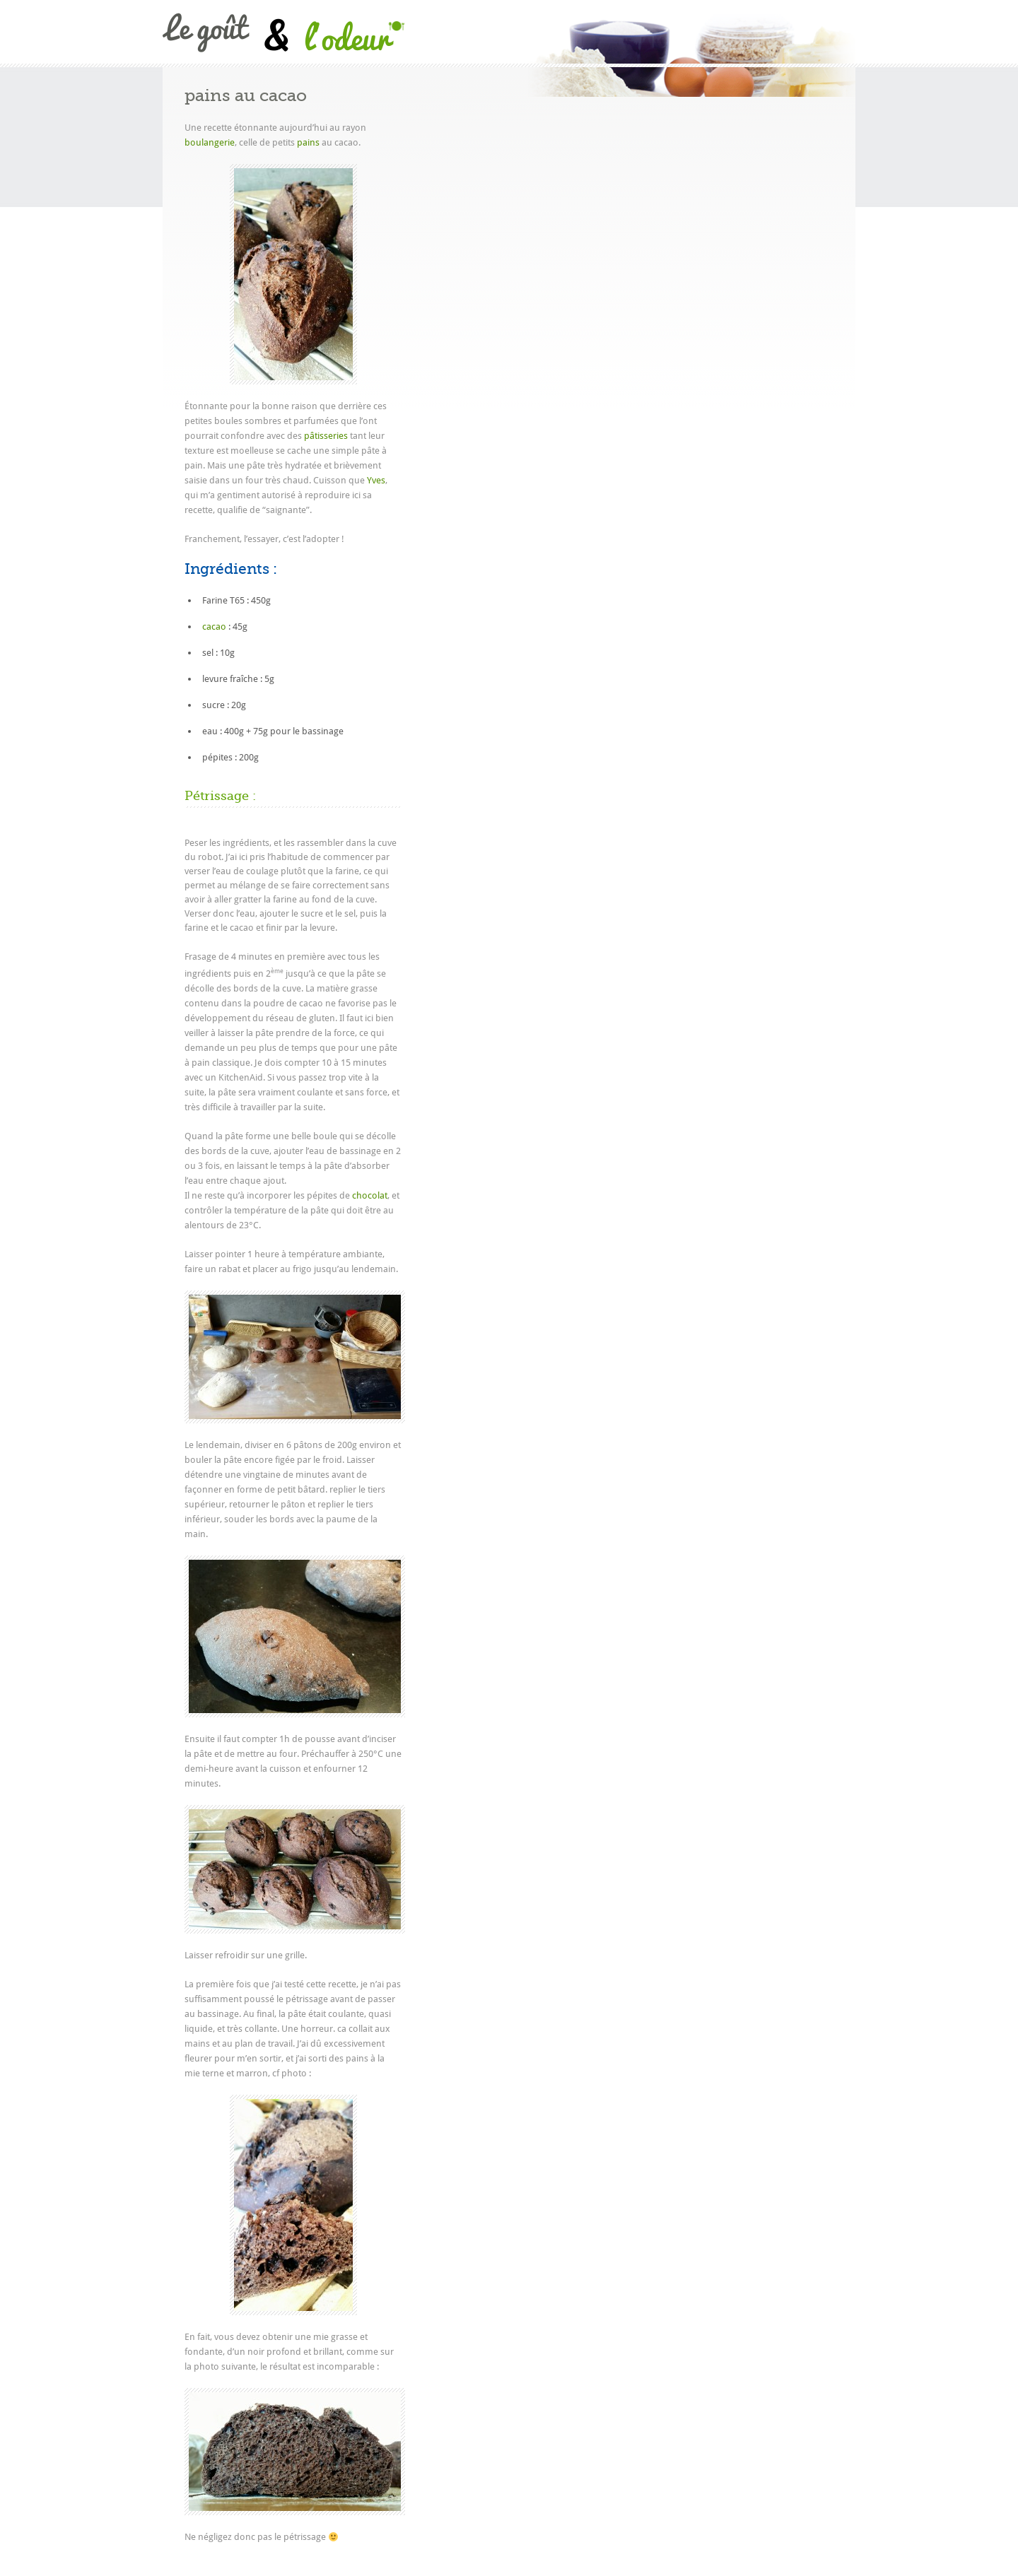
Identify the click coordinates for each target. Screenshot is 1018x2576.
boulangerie (210, 142)
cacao (214, 626)
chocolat (369, 1195)
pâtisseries (326, 435)
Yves (376, 480)
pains (308, 142)
